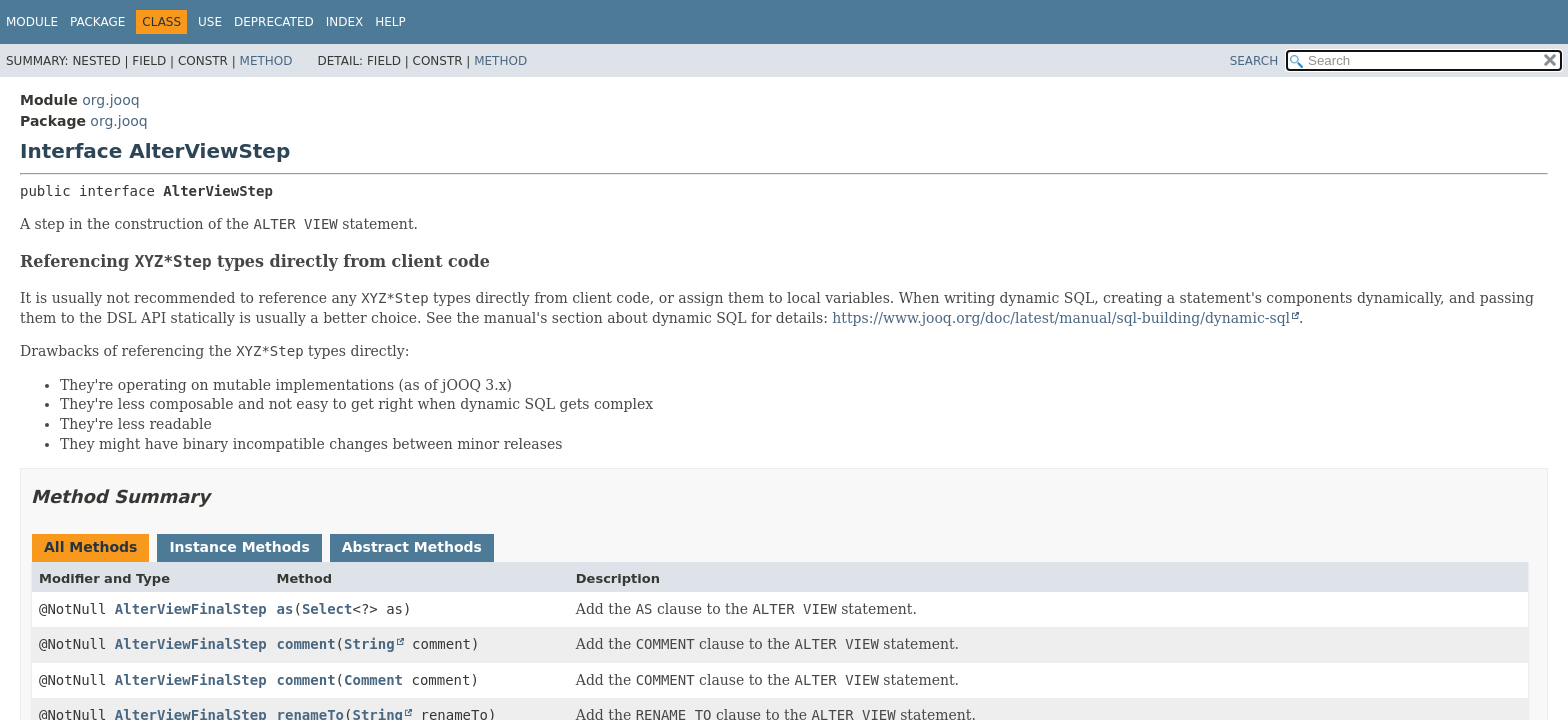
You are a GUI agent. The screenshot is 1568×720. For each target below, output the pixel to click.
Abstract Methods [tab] (412, 547)
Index (345, 22)
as (285, 609)
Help (390, 22)
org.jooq (110, 100)
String (369, 644)
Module (32, 22)
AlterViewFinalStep (191, 609)
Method (266, 61)
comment (306, 644)
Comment (373, 680)
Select (327, 609)
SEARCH (1254, 61)
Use (210, 22)
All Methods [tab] (90, 547)
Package (97, 22)
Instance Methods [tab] (239, 547)
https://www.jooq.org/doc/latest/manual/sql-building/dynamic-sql (1061, 318)
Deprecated (274, 22)
